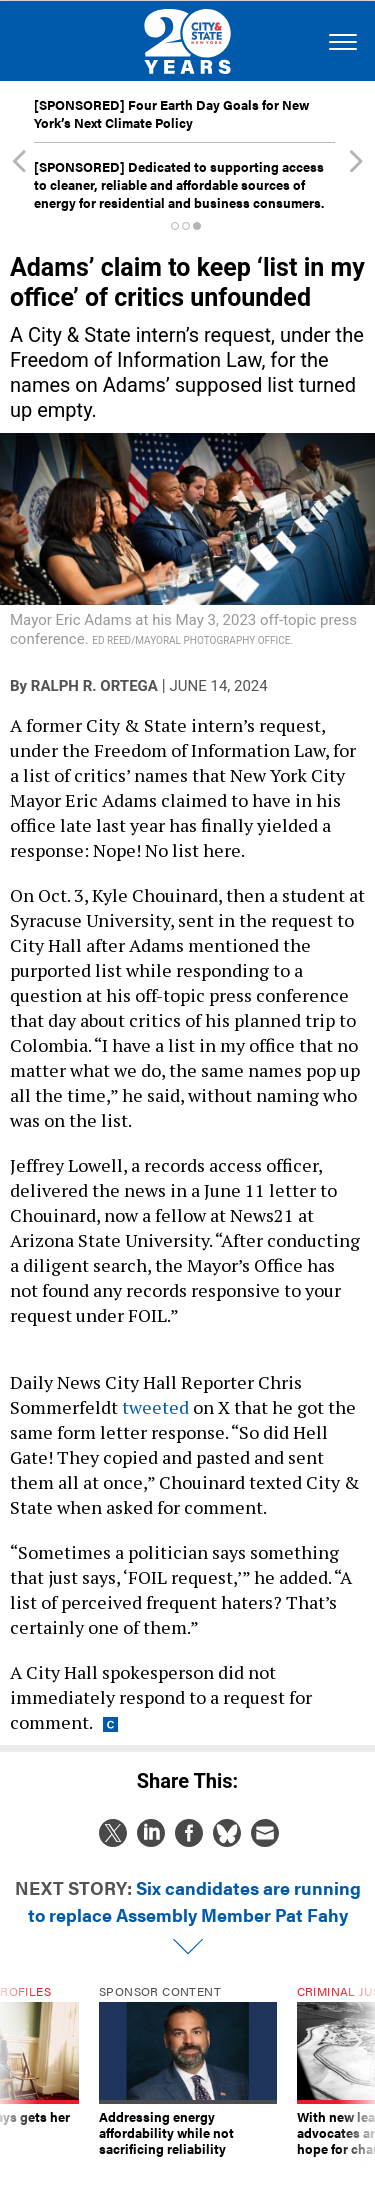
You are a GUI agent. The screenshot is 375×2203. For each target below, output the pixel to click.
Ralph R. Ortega (94, 686)
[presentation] (19, 2079)
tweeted (157, 1407)
